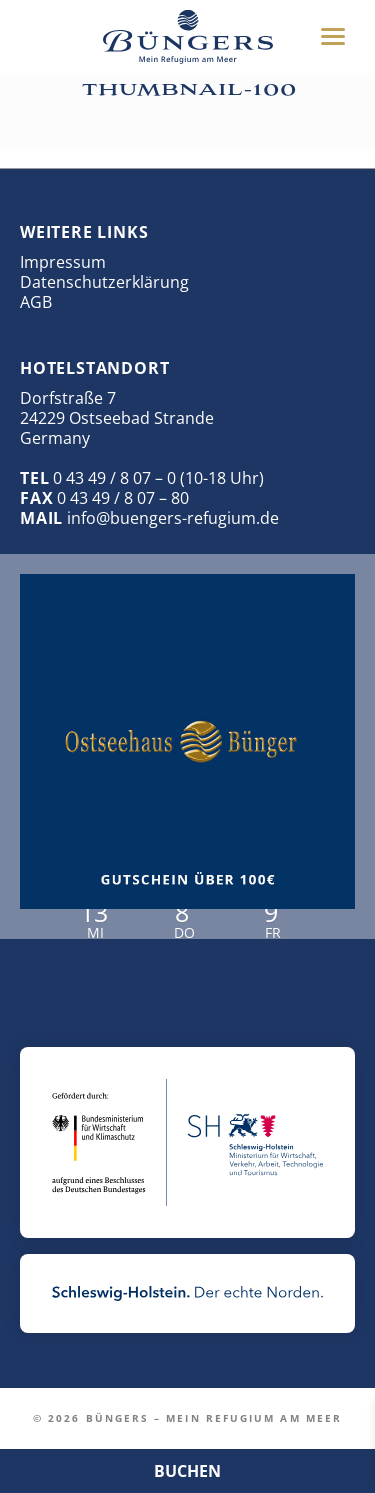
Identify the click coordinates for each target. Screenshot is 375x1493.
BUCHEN (187, 1471)
